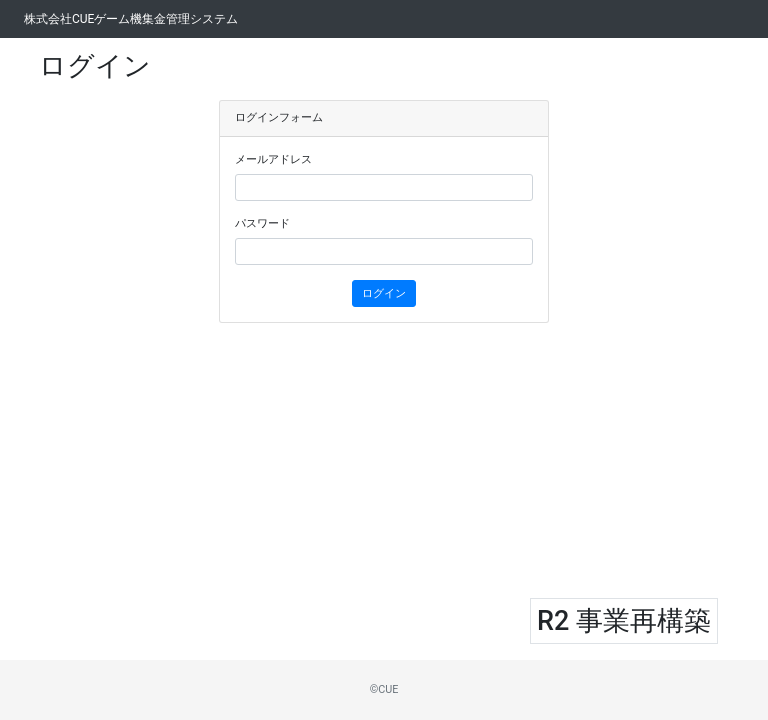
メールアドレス (273, 159)
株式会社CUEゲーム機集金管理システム (131, 19)
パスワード (262, 223)
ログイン (384, 293)
